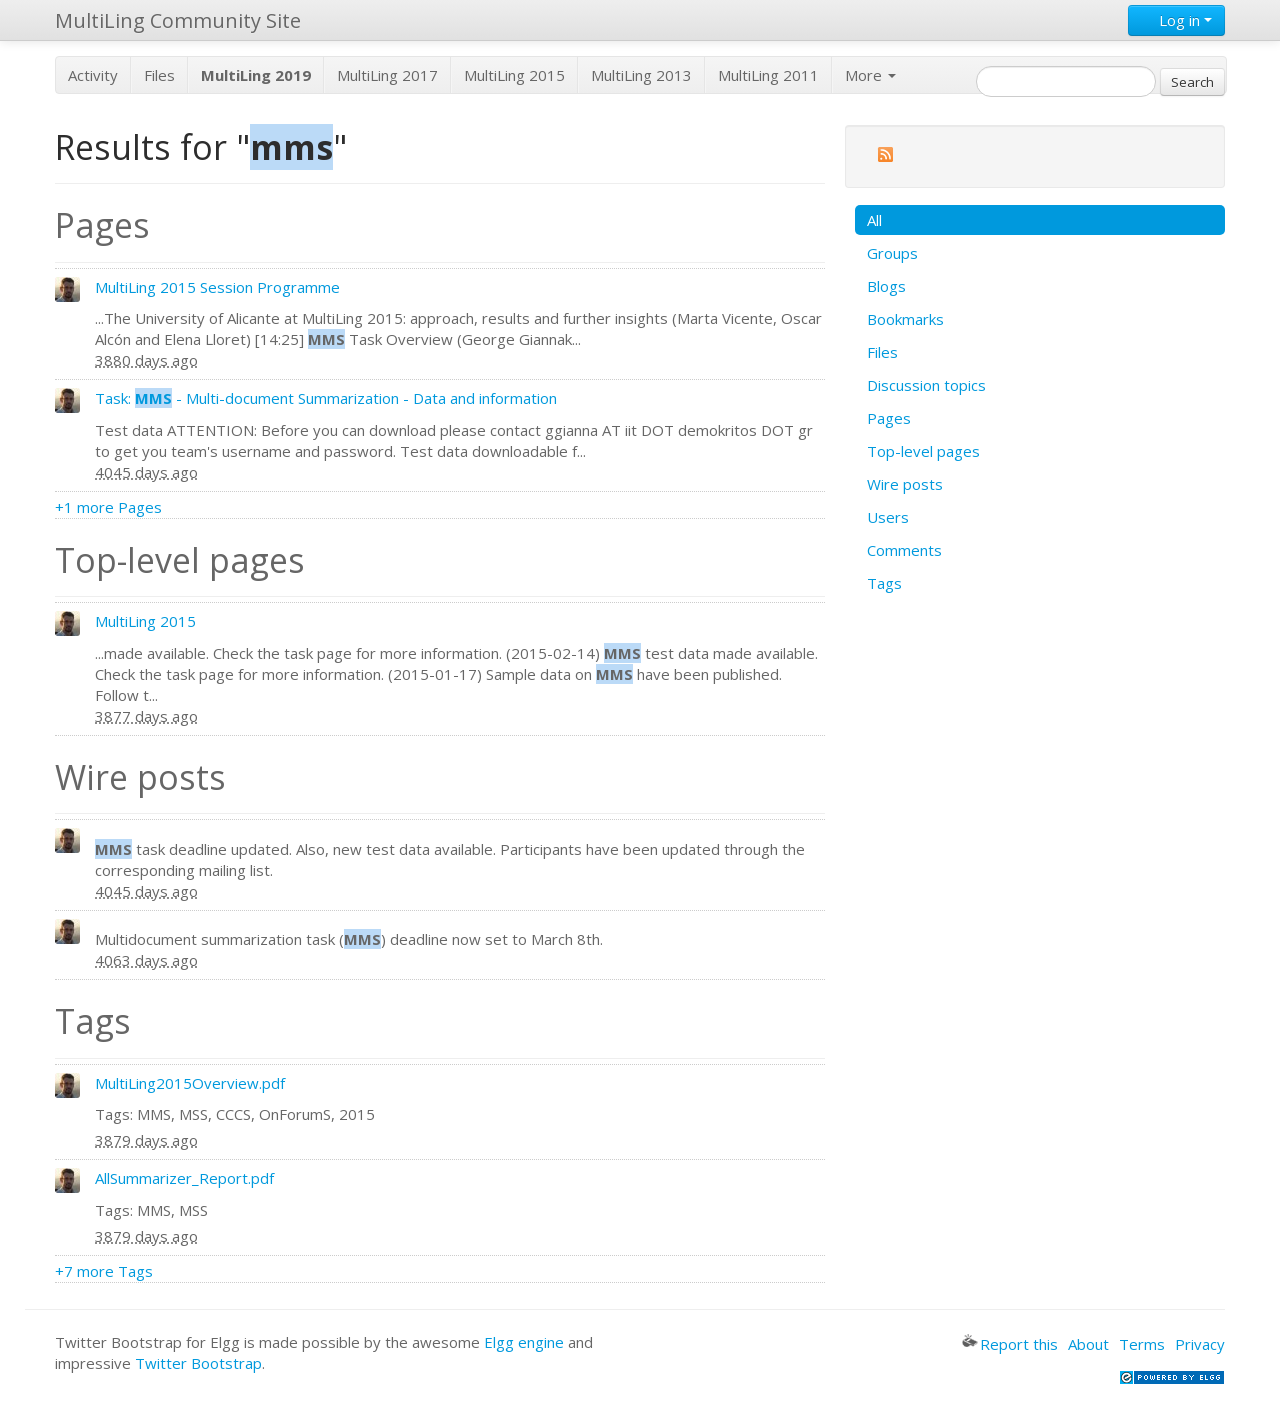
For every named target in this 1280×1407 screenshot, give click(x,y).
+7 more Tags (104, 1271)
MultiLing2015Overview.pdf (190, 1083)
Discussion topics (926, 385)
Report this (1010, 1344)
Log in (1176, 20)
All (874, 220)
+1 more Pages (108, 507)
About (1088, 1344)
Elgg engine (524, 1342)
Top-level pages (923, 451)
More (870, 75)
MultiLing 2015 (514, 75)
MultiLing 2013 (641, 75)
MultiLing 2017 (387, 75)
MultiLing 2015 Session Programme (217, 287)
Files (159, 75)
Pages (889, 418)
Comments (904, 550)
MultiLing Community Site (178, 20)
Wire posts (905, 484)
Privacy (1200, 1344)
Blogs (886, 286)
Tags (884, 583)
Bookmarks (905, 319)
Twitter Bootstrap (198, 1363)
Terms (1142, 1344)
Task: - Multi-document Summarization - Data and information (326, 398)
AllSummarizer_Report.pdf (184, 1178)
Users (888, 517)
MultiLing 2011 (768, 75)
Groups (892, 253)
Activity (93, 75)
